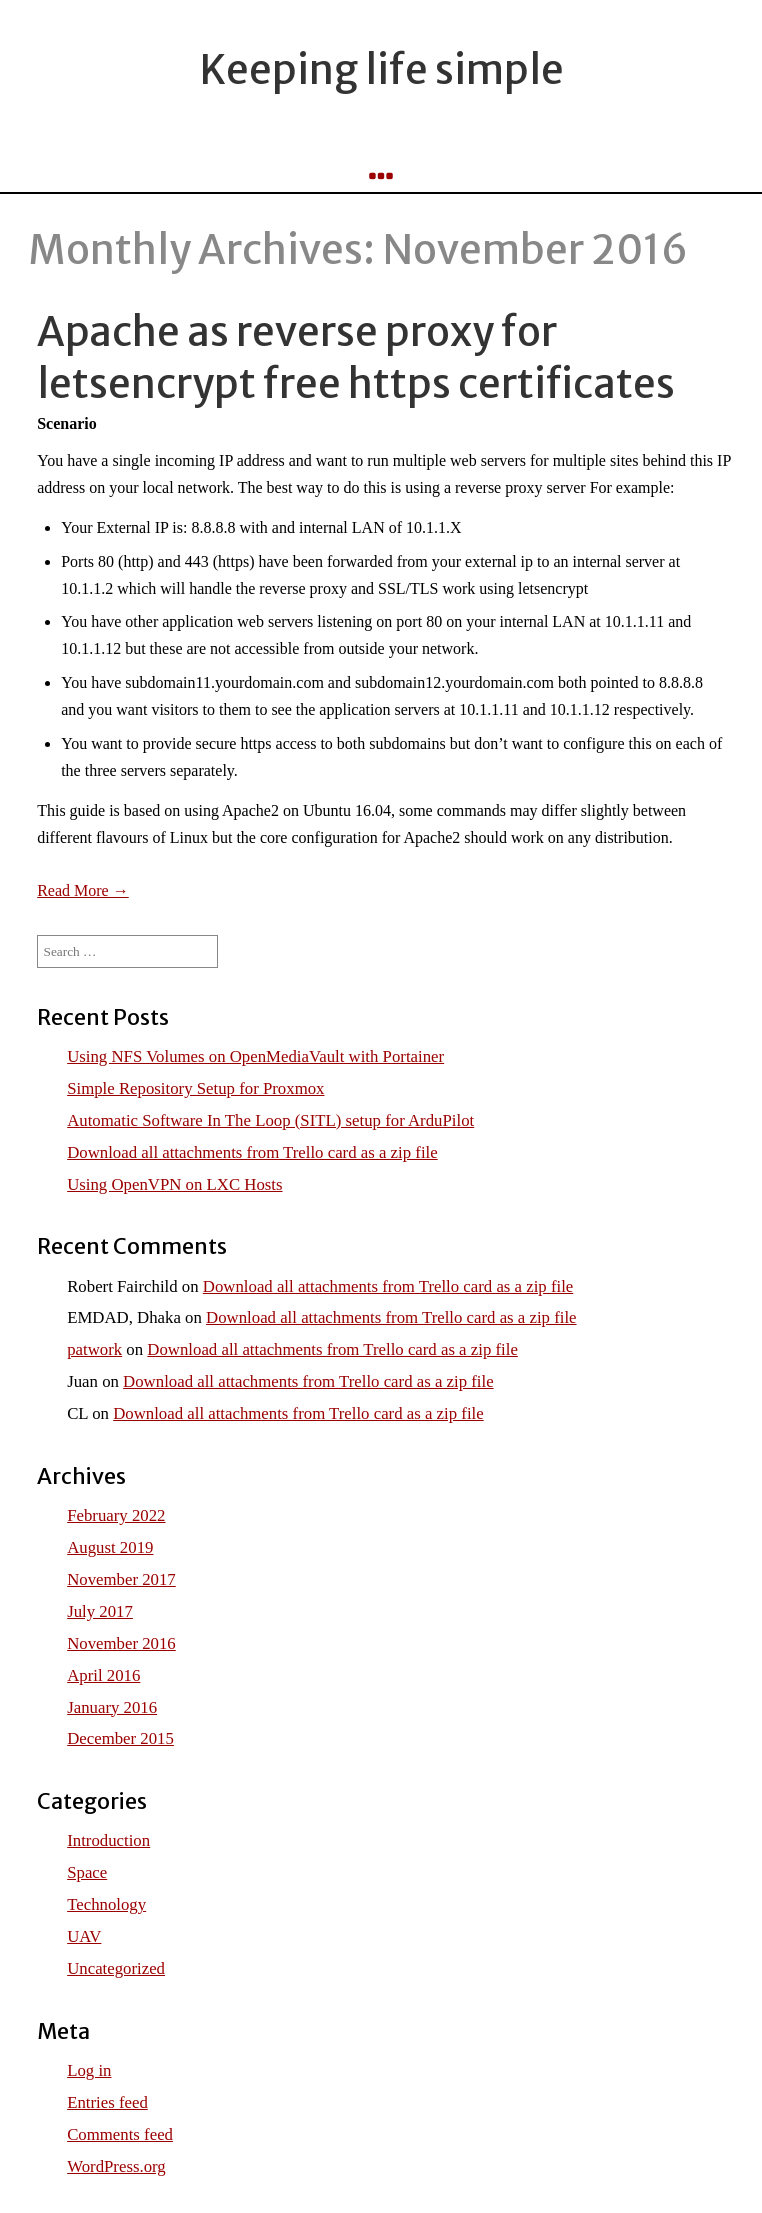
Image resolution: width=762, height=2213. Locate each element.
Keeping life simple (381, 70)
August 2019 (110, 1547)
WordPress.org (116, 2166)
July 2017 (100, 1611)
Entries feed (107, 2102)
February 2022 (116, 1515)
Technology (106, 1904)
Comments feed (120, 2134)
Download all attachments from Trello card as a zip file (252, 1152)
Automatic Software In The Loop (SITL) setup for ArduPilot (270, 1120)
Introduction (108, 1840)
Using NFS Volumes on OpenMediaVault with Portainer (255, 1056)
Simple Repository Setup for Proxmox (195, 1088)
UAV (84, 1936)
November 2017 (121, 1579)
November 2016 (121, 1643)
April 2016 (103, 1675)
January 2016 (112, 1707)
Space (87, 1872)
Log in (89, 2070)
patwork (94, 1349)
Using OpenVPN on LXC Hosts (174, 1184)
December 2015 (120, 1738)
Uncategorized (116, 1968)
